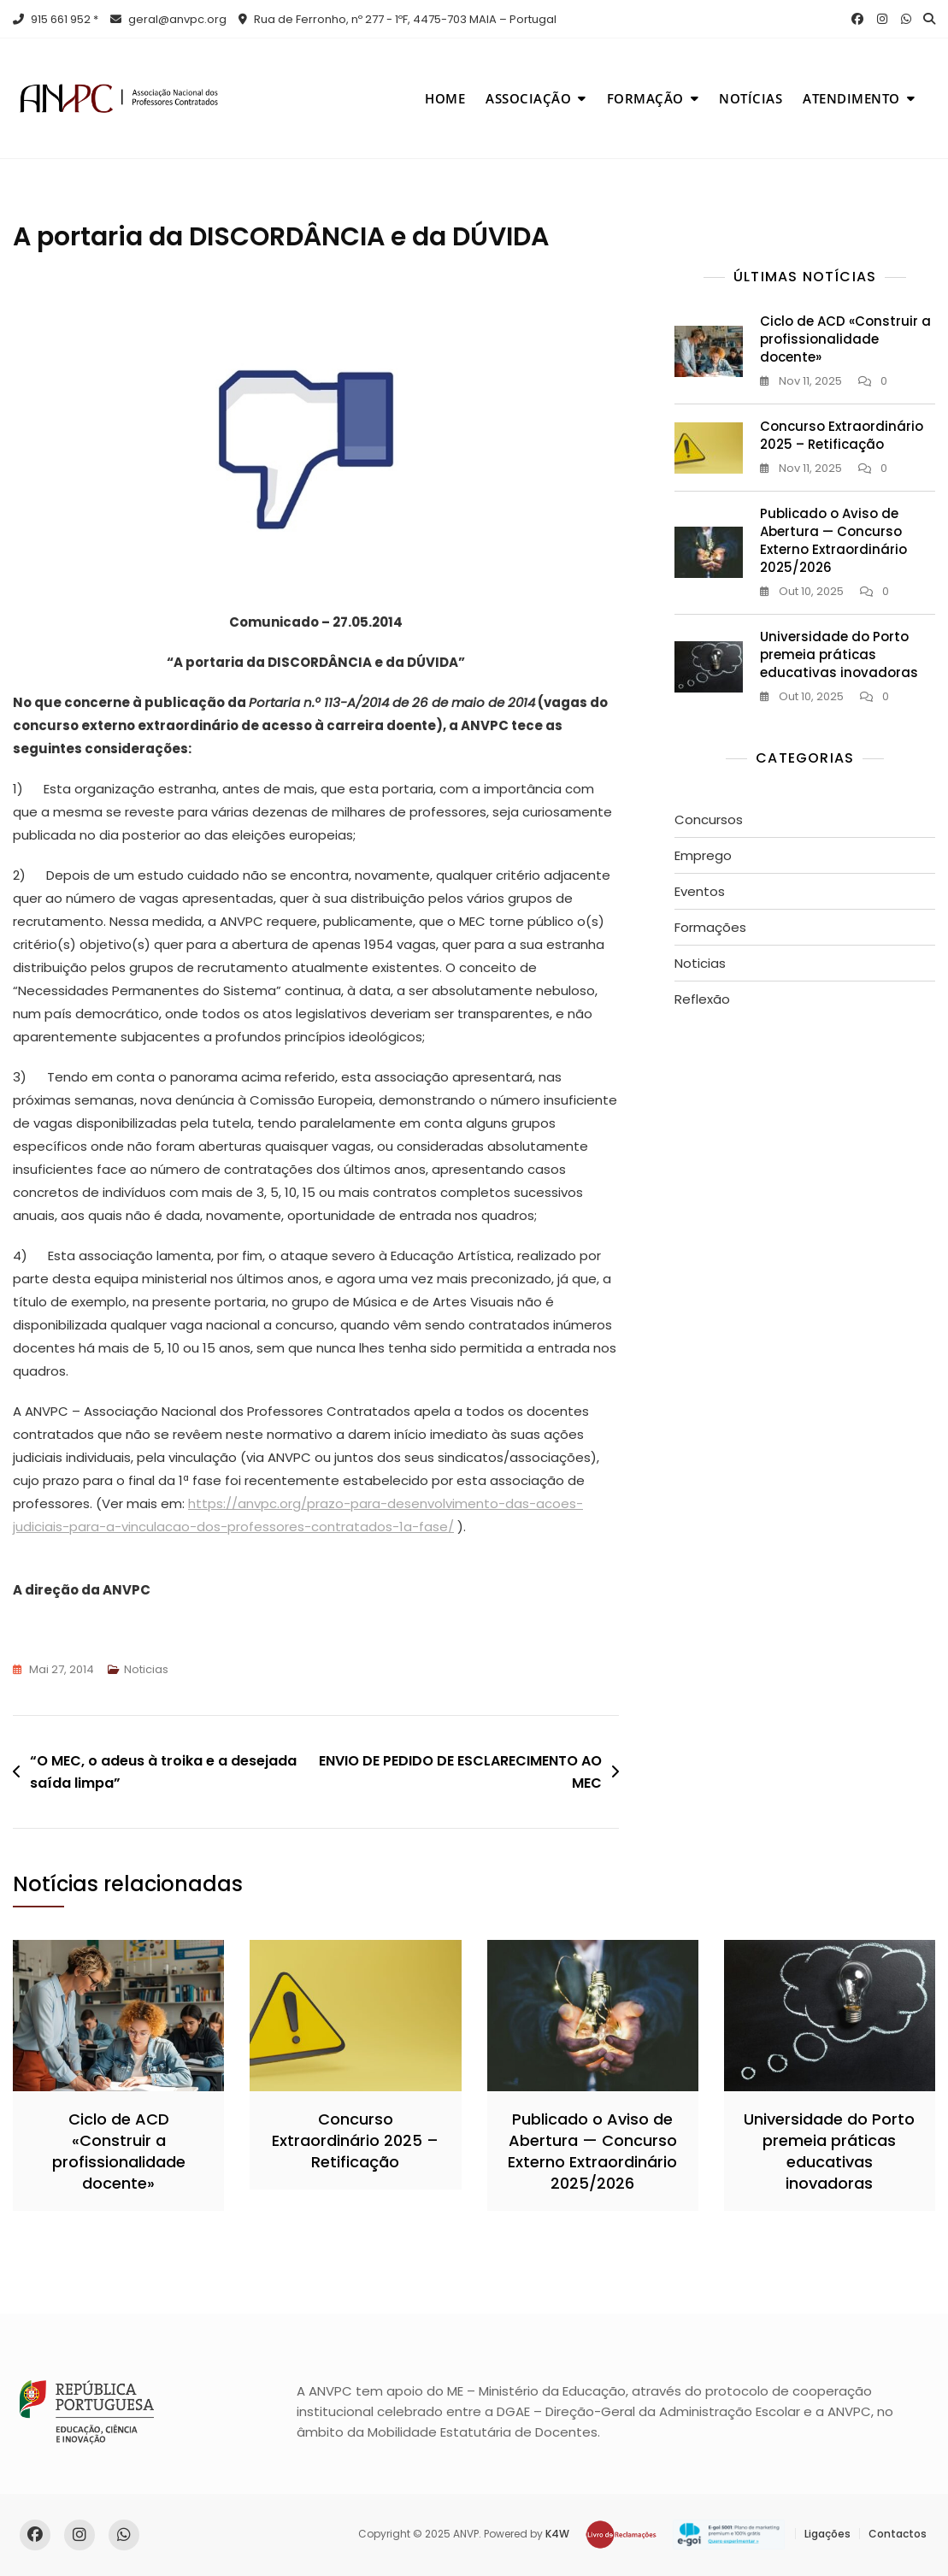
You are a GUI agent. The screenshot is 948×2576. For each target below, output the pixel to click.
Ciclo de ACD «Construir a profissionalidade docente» (845, 339)
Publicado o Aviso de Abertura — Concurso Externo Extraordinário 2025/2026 (833, 540)
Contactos (898, 2533)
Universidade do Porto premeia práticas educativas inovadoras (839, 654)
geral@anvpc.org (168, 19)
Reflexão (702, 999)
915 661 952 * (55, 19)
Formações (710, 927)
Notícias (750, 98)
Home (445, 98)
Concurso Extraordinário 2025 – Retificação (841, 435)
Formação (645, 98)
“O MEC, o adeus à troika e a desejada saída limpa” (163, 1772)
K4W (557, 2533)
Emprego (703, 855)
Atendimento (851, 98)
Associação (528, 98)
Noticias (146, 1669)
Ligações (827, 2533)
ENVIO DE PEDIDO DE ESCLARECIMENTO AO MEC (460, 1772)
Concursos (708, 819)
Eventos (699, 891)
